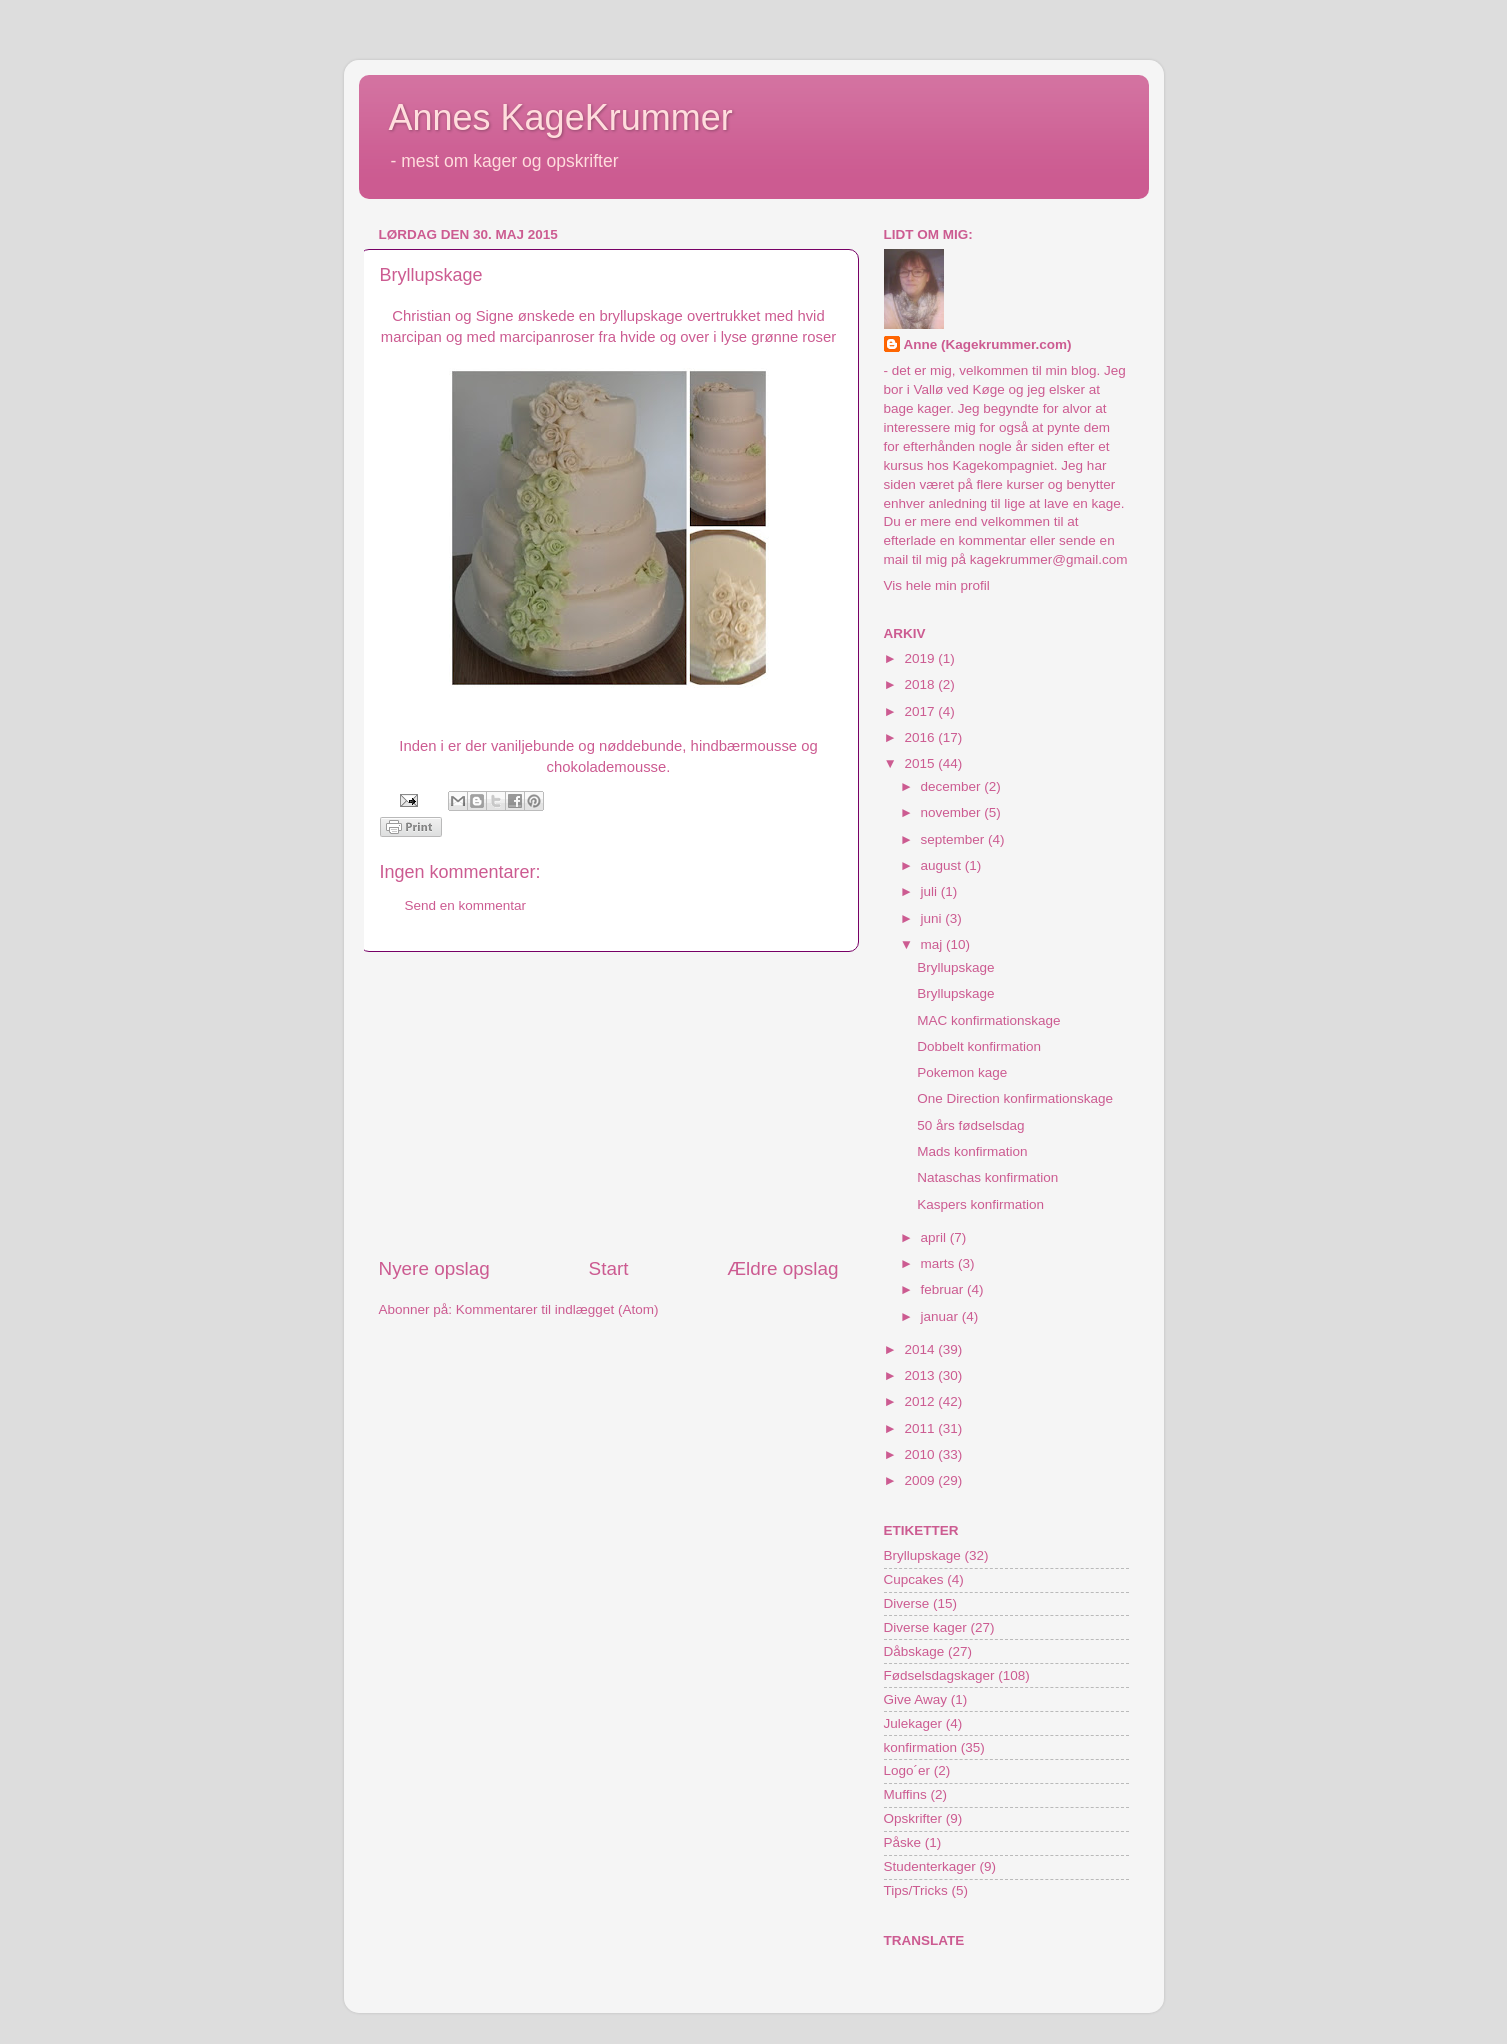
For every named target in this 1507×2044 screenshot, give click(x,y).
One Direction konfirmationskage (1015, 1098)
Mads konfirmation (972, 1151)
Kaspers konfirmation (980, 1204)
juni (933, 918)
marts (940, 1263)
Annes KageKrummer (561, 117)
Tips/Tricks (916, 1890)
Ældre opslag (782, 1268)
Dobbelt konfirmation (979, 1046)
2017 (921, 711)
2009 (921, 1480)
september (955, 839)
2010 (921, 1454)
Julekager (913, 1723)
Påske (903, 1842)
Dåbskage (914, 1651)
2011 (921, 1428)
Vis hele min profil (937, 585)
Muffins (905, 1794)
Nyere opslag (434, 1268)
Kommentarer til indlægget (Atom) (557, 1309)
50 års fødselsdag (970, 1125)
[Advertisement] (609, 1104)
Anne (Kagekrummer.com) (988, 344)
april (935, 1237)
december (953, 786)
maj (934, 944)
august (943, 865)
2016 (921, 737)
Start (609, 1268)
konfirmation (921, 1747)
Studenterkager (930, 1866)
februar (944, 1289)
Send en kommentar (466, 905)
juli (931, 891)
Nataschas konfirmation (987, 1177)
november (953, 812)
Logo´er (907, 1770)
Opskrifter (913, 1818)
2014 (921, 1349)
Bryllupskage (955, 967)
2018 (921, 684)
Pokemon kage (962, 1072)
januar (941, 1316)
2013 (921, 1375)
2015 (921, 763)
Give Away (916, 1699)
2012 (921, 1401)
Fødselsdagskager (939, 1675)
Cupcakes (914, 1579)
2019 (921, 658)
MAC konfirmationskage (988, 1020)
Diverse (907, 1603)
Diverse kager (925, 1627)
